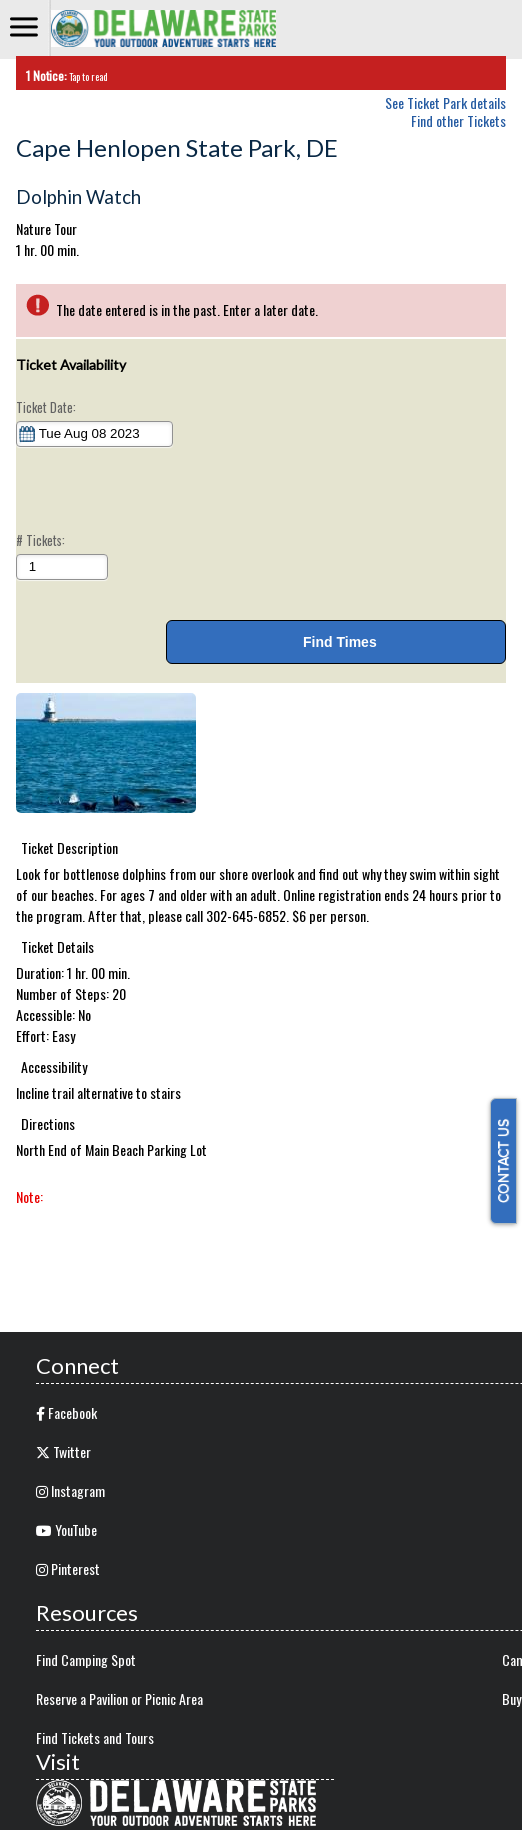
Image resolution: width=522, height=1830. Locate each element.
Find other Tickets (458, 120)
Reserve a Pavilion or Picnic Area (119, 1698)
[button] (106, 753)
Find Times (335, 642)
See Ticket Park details (445, 100)
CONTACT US (503, 1161)
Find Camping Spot (86, 1659)
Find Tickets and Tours (95, 1737)
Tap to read (61, 75)
